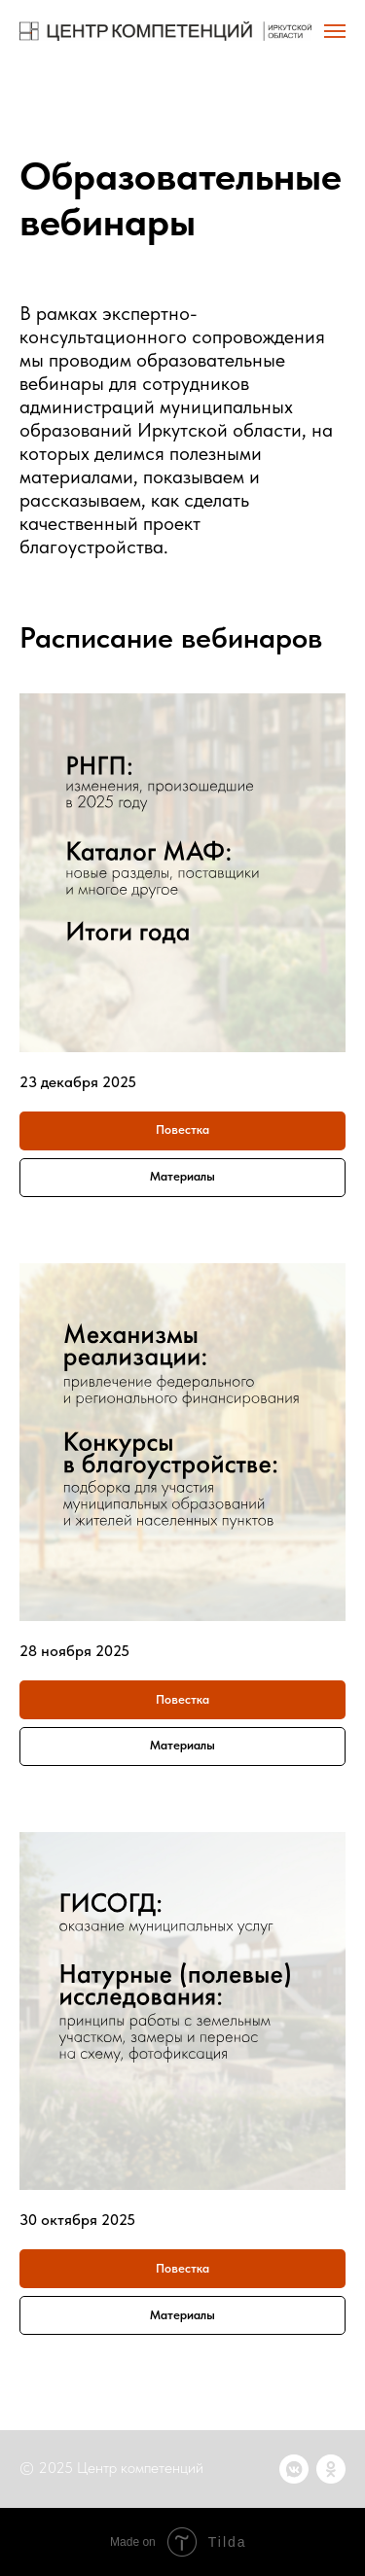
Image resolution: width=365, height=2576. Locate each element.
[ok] (331, 2469)
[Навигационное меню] (335, 31)
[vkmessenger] (294, 2469)
